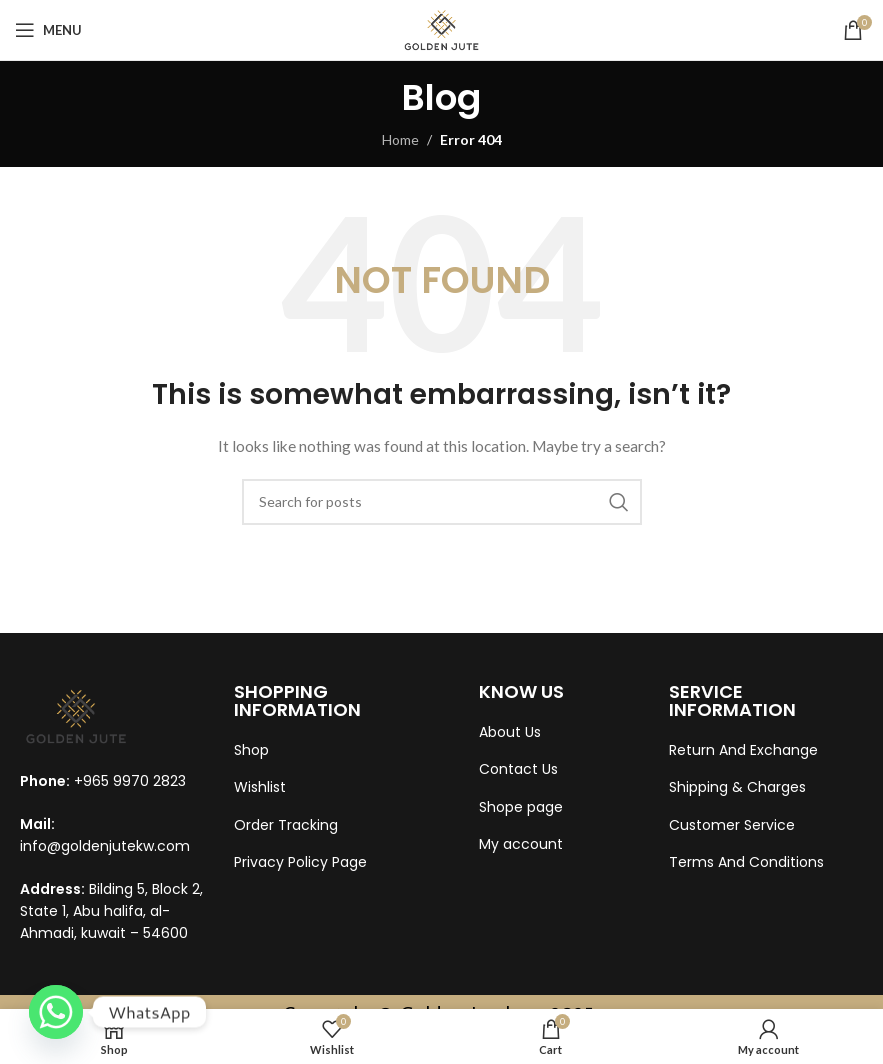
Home (400, 139)
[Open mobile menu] (48, 30)
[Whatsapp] (56, 1012)
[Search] (442, 502)
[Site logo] (441, 28)
